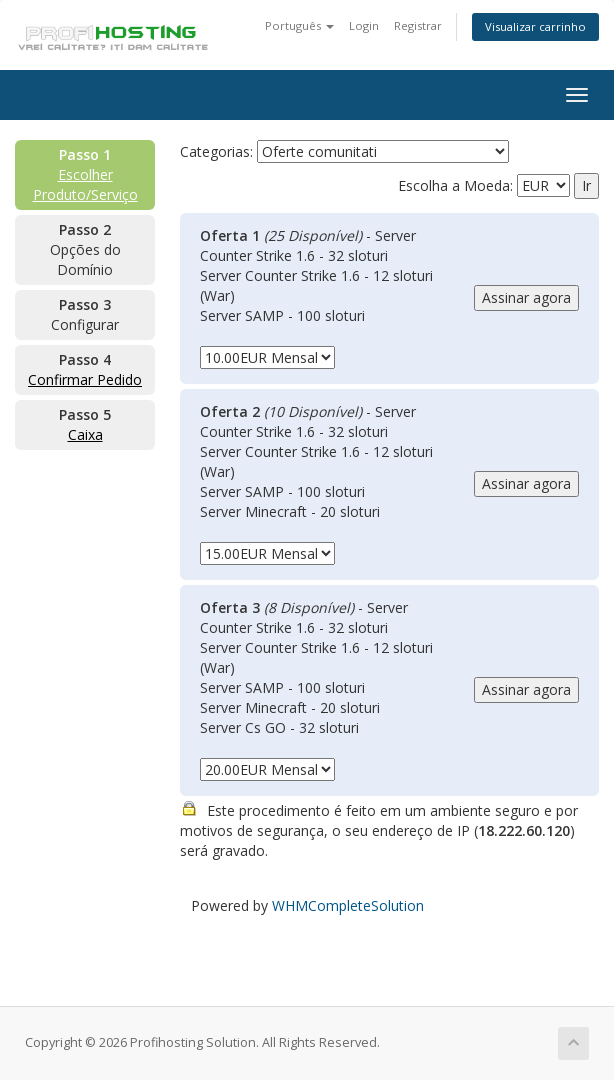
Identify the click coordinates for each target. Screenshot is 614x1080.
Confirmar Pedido (85, 379)
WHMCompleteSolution (348, 905)
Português (299, 25)
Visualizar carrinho (535, 26)
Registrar (418, 25)
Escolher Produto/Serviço (85, 184)
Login (364, 25)
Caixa (85, 434)
